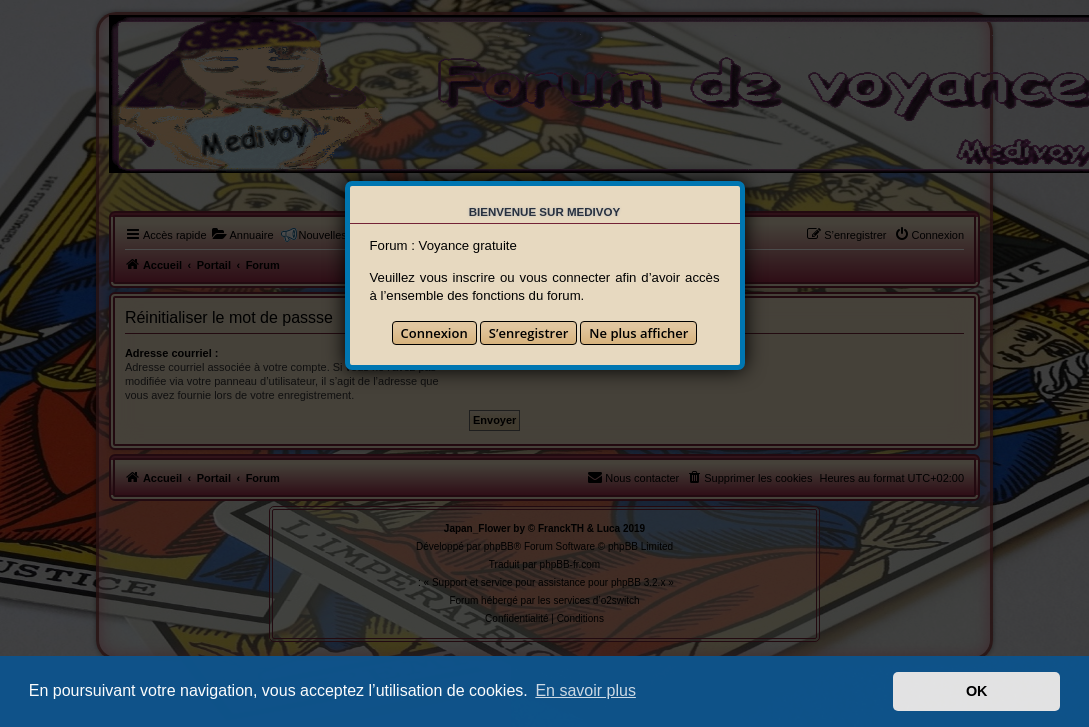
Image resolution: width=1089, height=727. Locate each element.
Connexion (434, 333)
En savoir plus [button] (585, 690)
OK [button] (977, 691)
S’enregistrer (529, 333)
